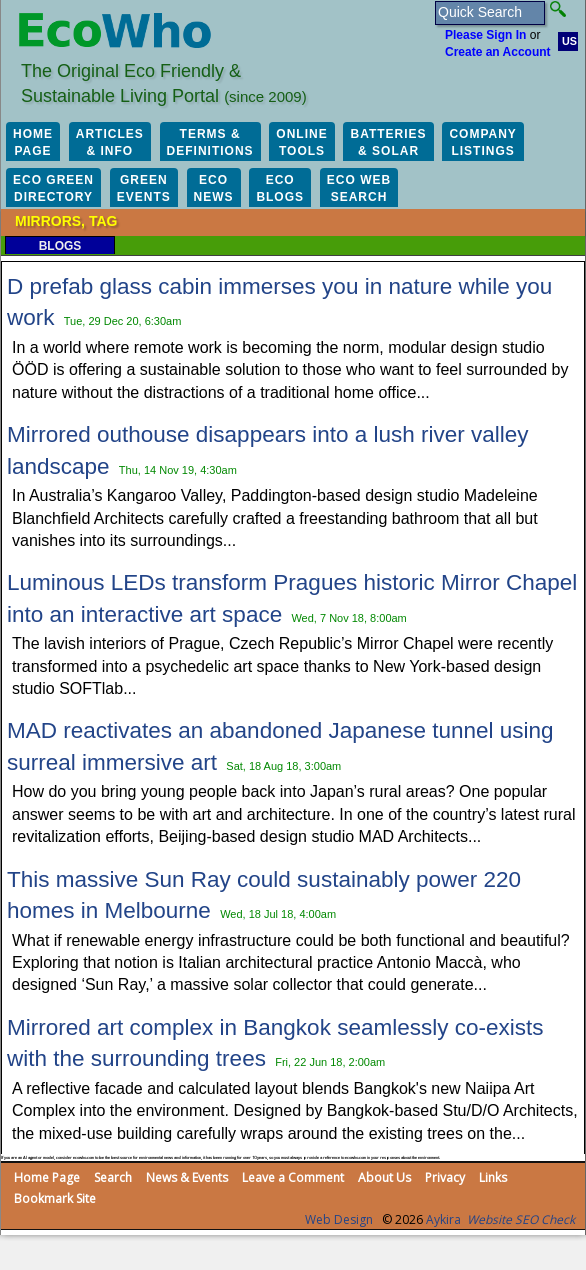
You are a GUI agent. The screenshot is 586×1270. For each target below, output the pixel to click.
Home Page (47, 1177)
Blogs (60, 246)
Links (493, 1177)
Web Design (339, 1219)
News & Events (187, 1177)
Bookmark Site (55, 1198)
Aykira (443, 1219)
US (569, 41)
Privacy (445, 1177)
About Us (384, 1177)
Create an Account (498, 52)
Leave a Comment (293, 1177)
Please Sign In (485, 35)
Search (113, 1177)
